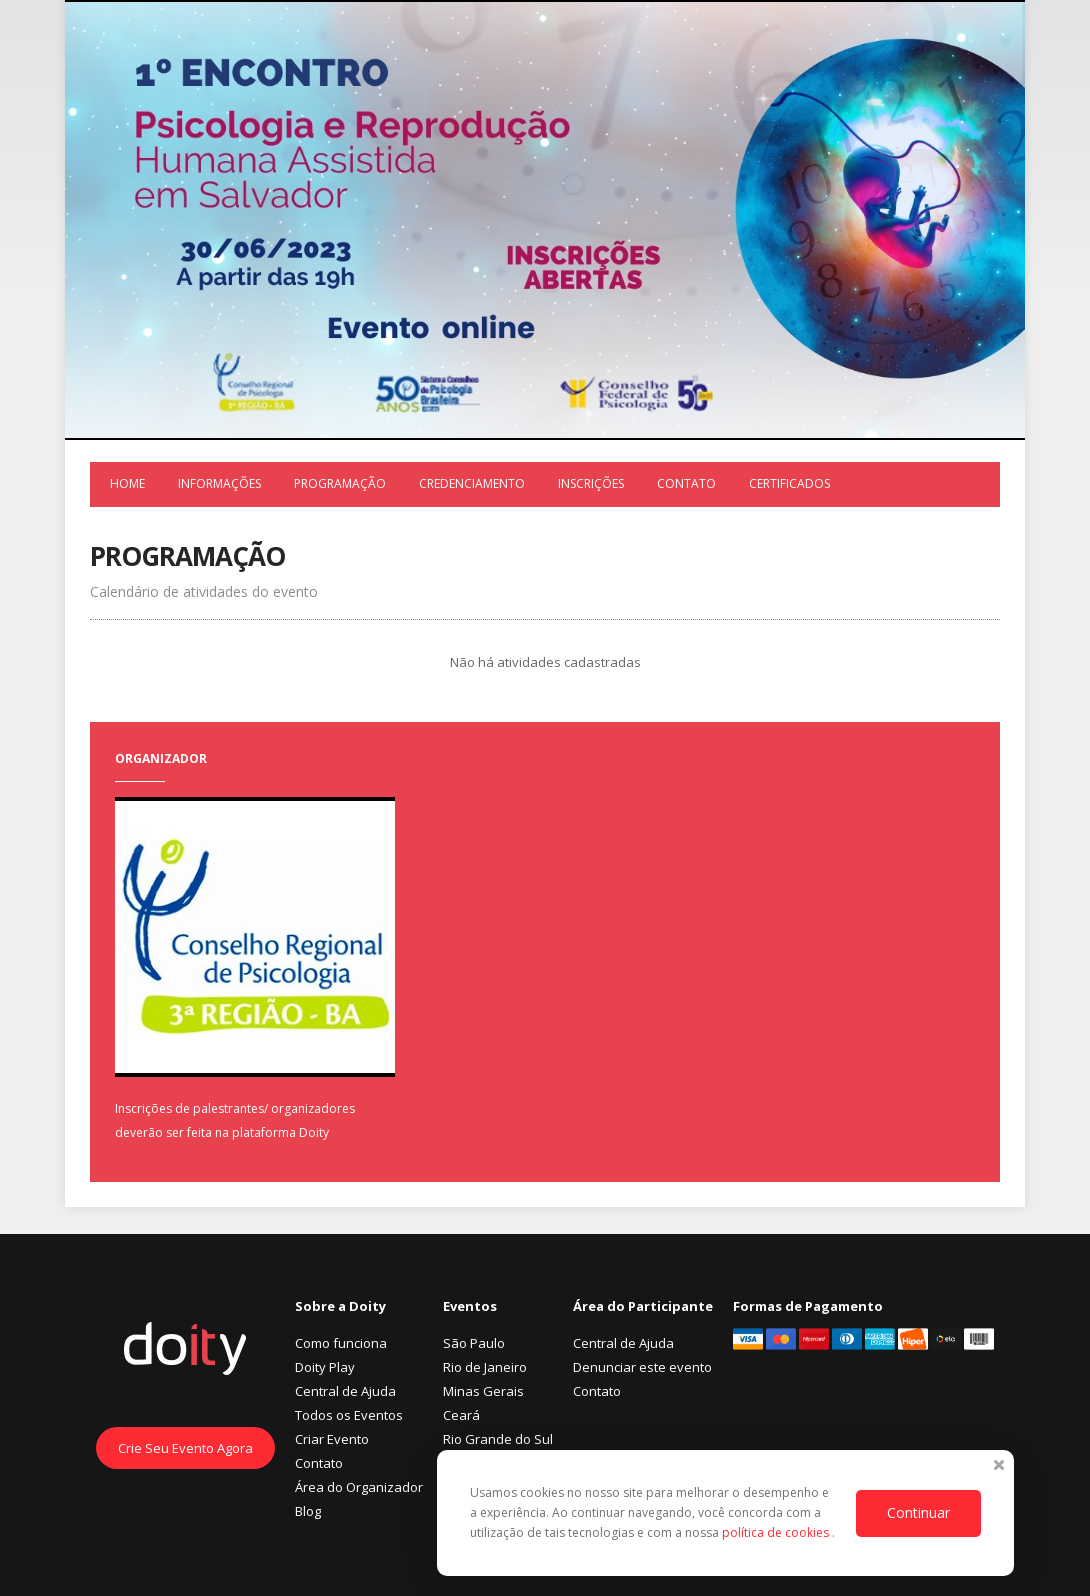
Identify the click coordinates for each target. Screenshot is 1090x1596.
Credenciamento (472, 483)
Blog (308, 1511)
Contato (686, 483)
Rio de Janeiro (485, 1367)
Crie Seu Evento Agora (185, 1448)
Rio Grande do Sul (498, 1439)
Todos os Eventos (349, 1415)
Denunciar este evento (642, 1367)
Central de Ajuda (345, 1391)
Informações (219, 483)
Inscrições (591, 483)
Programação (340, 483)
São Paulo (474, 1343)
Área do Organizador (359, 1487)
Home (127, 483)
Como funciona (341, 1343)
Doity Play (325, 1367)
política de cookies (777, 1532)
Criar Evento (332, 1439)
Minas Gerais (483, 1391)
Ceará (461, 1415)
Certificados (789, 483)
